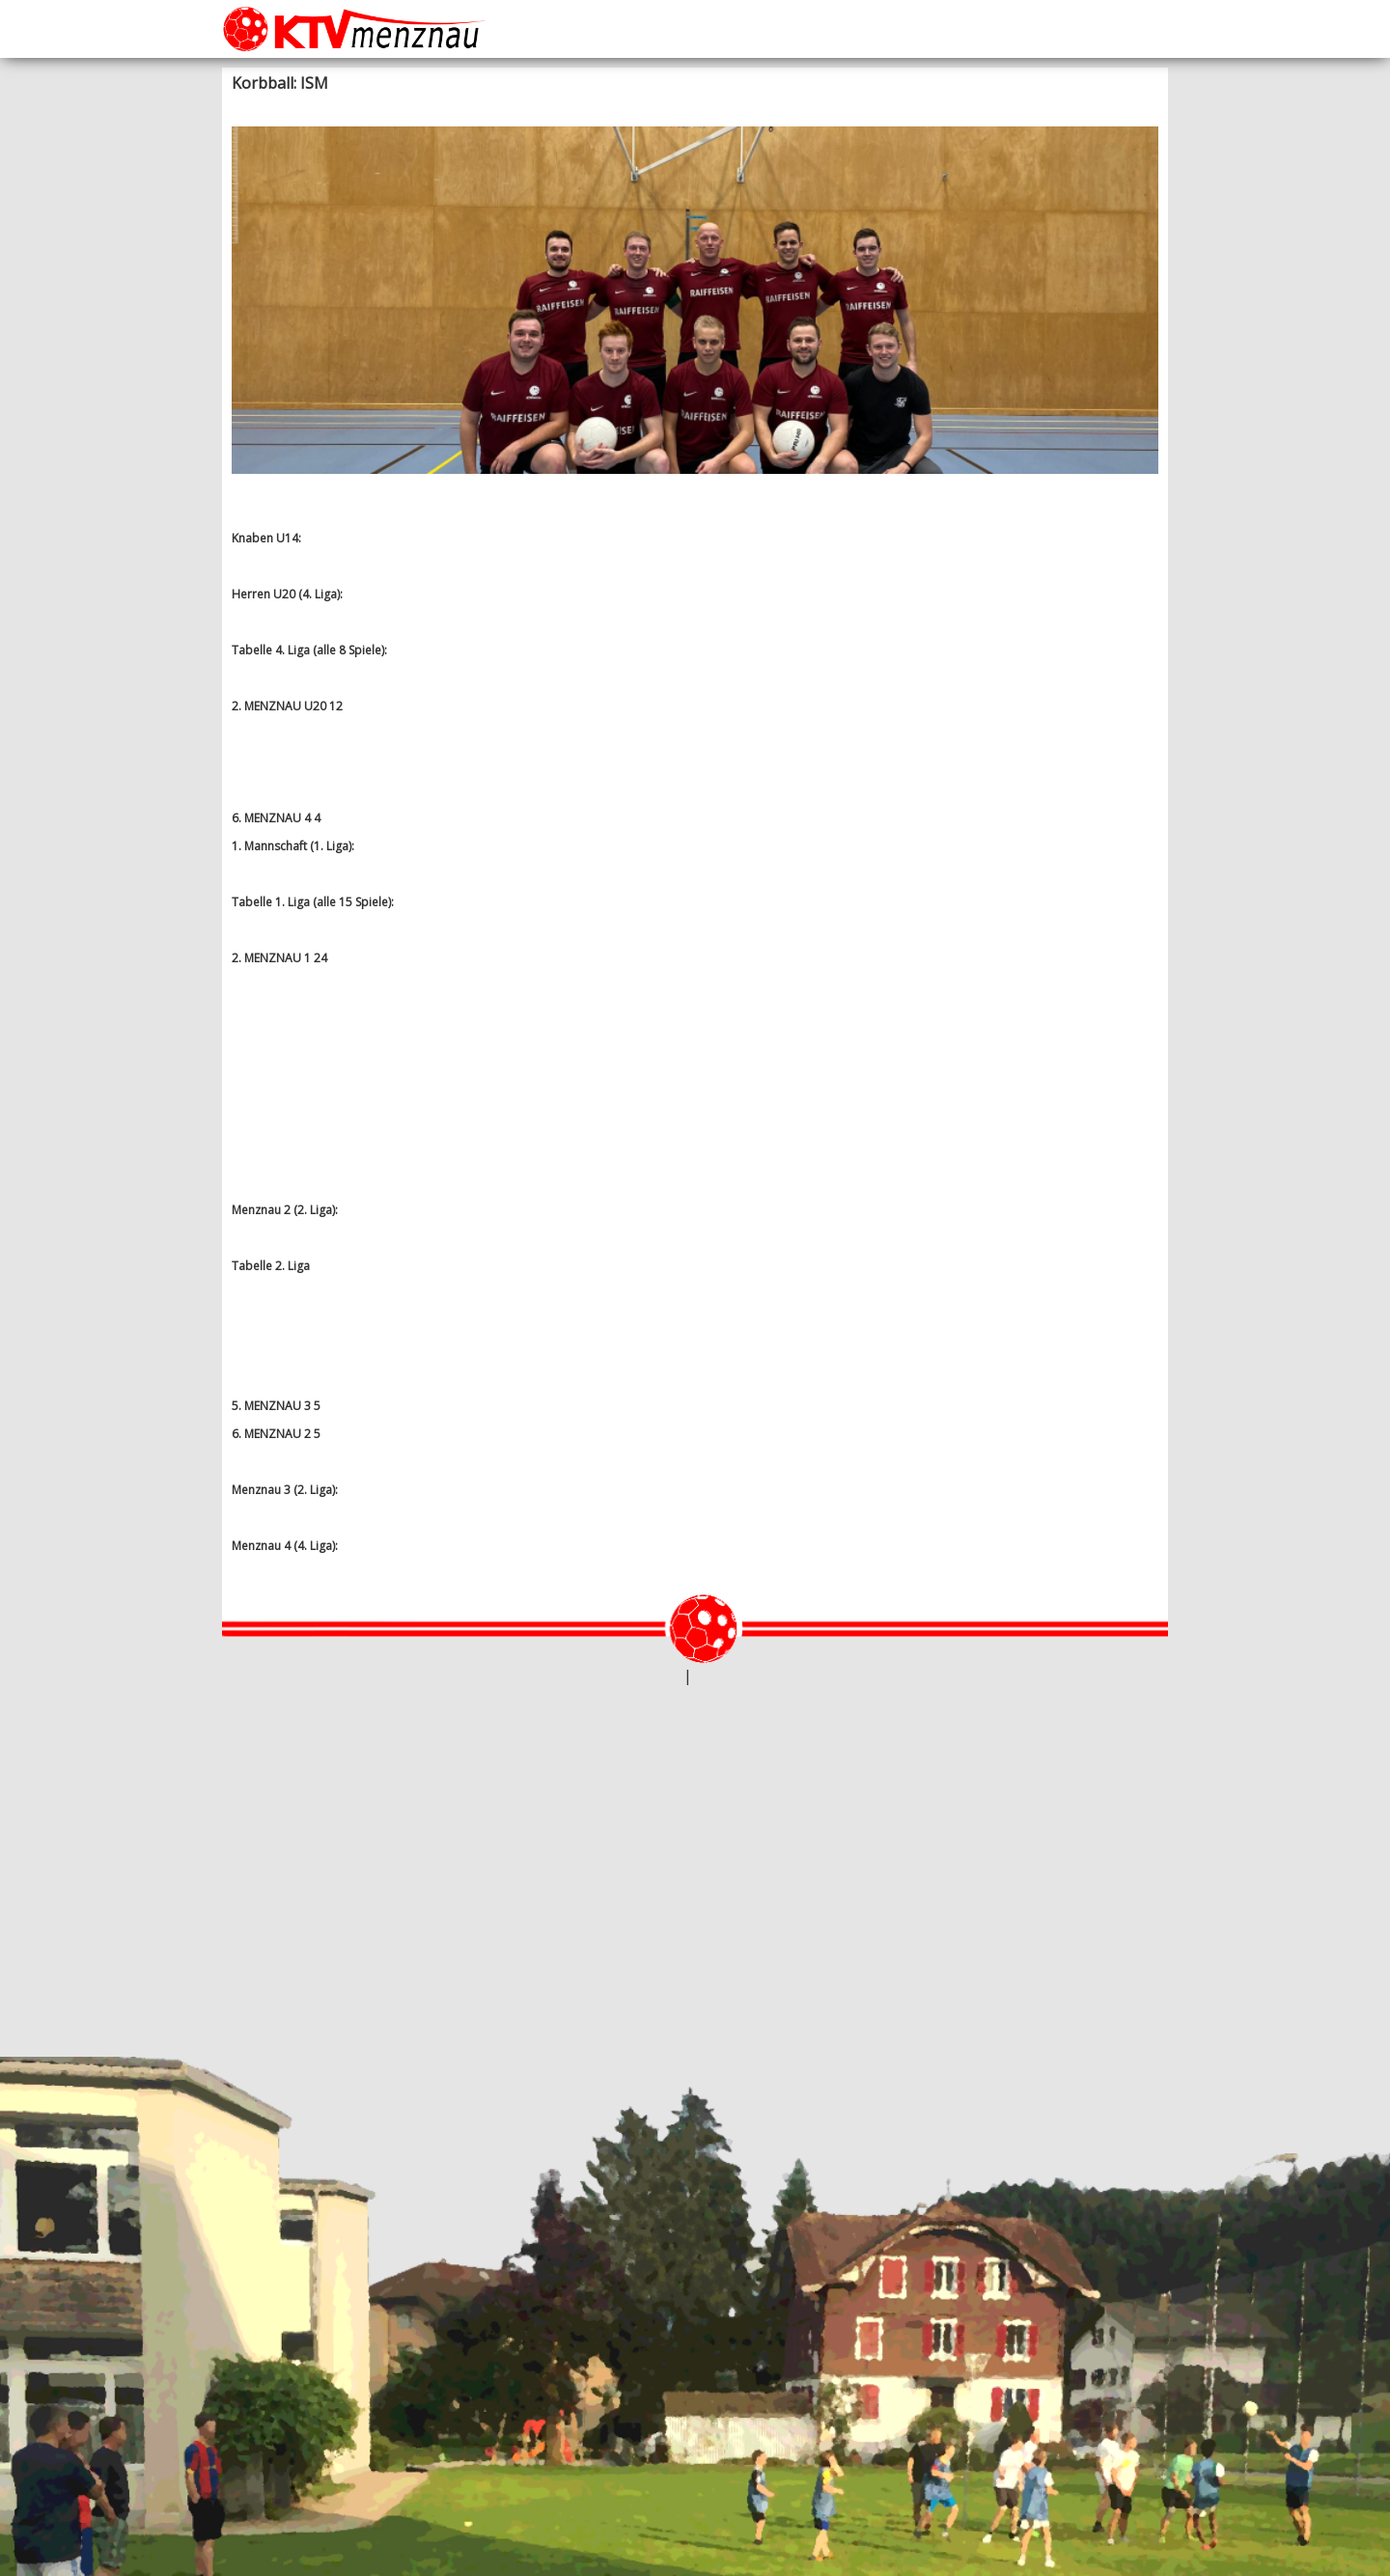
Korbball (450, 106)
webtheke (653, 1677)
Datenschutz (730, 1677)
